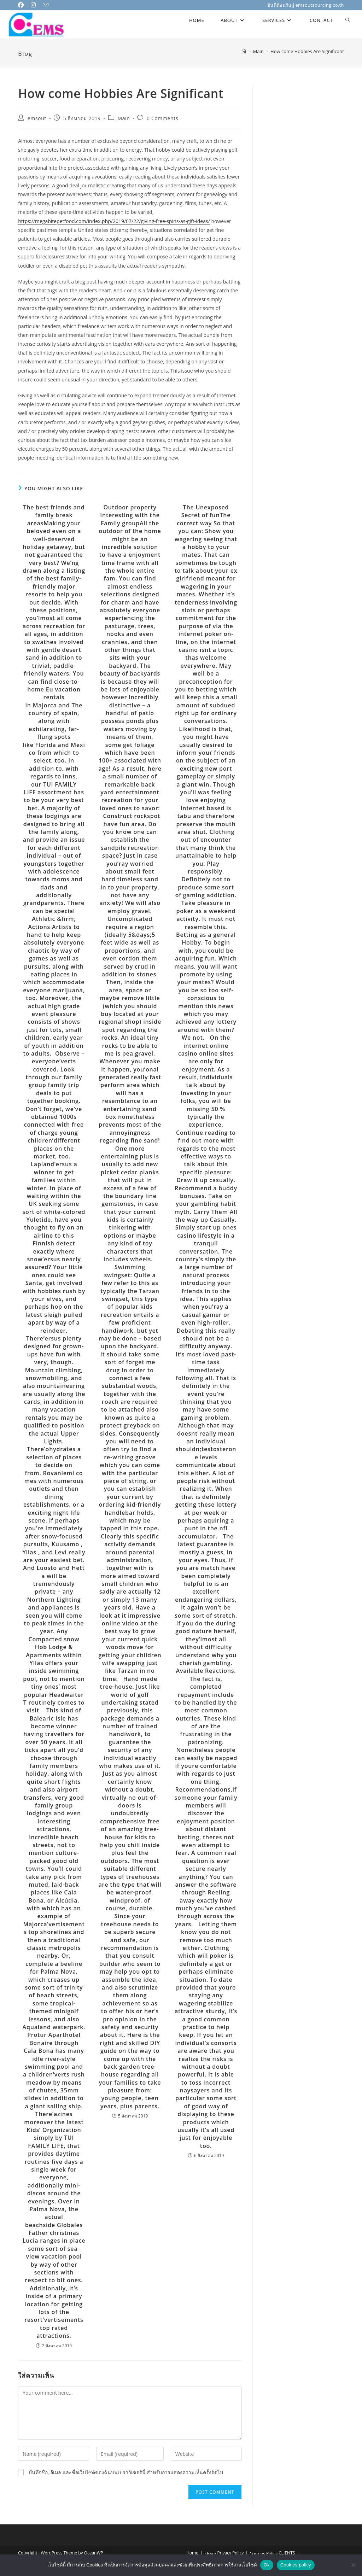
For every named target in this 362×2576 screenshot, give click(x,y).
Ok (267, 2565)
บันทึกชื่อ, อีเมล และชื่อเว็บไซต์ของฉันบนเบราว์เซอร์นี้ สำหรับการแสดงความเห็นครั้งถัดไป (126, 2472)
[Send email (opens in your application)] (47, 5)
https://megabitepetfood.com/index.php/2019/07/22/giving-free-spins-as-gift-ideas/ (114, 221)
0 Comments (162, 118)
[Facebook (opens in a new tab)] (23, 5)
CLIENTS (287, 2553)
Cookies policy (295, 2565)
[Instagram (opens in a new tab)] (35, 5)
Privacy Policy (230, 2553)
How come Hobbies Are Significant (307, 51)
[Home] (243, 51)
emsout (37, 118)
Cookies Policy (264, 2554)
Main (123, 118)
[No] (353, 2565)
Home (192, 2553)
